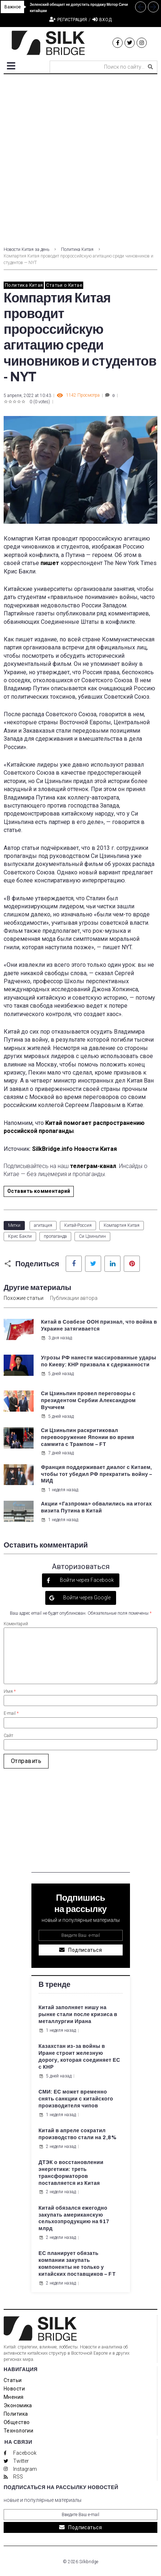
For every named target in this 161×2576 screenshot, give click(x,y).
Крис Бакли (20, 1236)
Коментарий (16, 1623)
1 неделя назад (59, 1489)
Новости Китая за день (26, 249)
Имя (10, 1691)
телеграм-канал (93, 1166)
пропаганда (55, 1236)
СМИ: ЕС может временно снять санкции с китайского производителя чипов (76, 2098)
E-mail (11, 1713)
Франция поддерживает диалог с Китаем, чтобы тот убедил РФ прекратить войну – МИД (96, 1474)
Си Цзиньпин (92, 1236)
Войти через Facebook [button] (86, 1580)
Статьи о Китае (64, 285)
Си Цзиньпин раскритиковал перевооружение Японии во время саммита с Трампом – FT (87, 1437)
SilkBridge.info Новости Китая (74, 1148)
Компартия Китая (121, 1225)
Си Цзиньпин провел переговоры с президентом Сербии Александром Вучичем (88, 1400)
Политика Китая (77, 249)
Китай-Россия (78, 1225)
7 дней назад (57, 1452)
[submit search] (150, 66)
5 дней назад (57, 1373)
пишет (50, 563)
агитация (43, 1225)
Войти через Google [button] (86, 1597)
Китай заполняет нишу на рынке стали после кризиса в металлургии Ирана (78, 2014)
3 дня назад (56, 1337)
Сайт (8, 1735)
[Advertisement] (80, 158)
